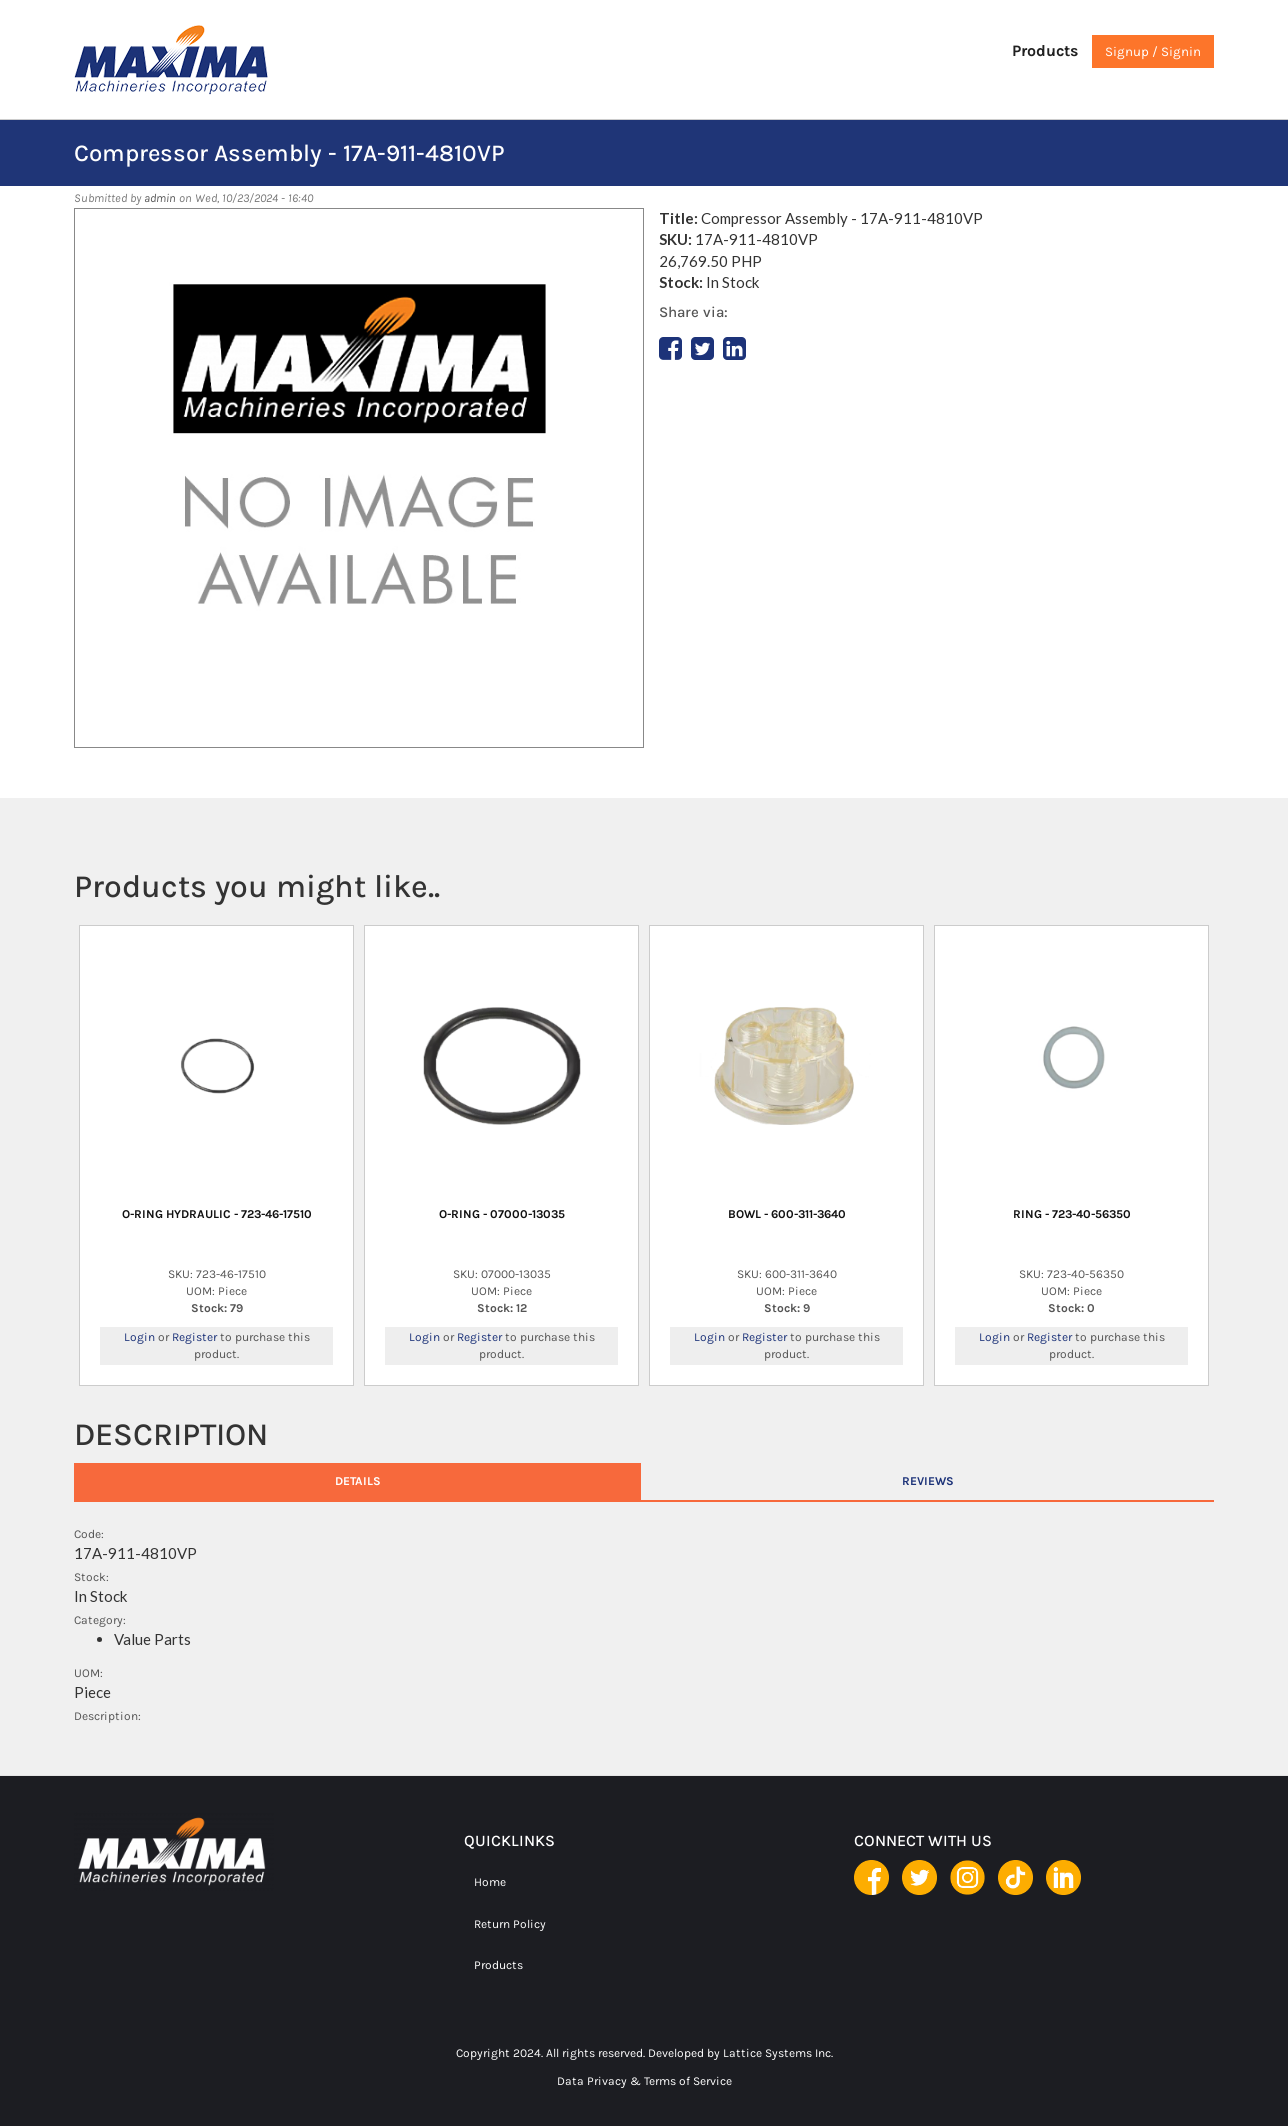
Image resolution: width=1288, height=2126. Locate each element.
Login (139, 1337)
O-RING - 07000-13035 (502, 1214)
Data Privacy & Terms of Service (644, 2081)
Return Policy (510, 1924)
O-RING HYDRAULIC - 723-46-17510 (217, 1214)
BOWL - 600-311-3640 (787, 1214)
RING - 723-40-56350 (1072, 1214)
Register (194, 1337)
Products (1045, 50)
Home (490, 1882)
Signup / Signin (1153, 51)
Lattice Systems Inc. (778, 2053)
